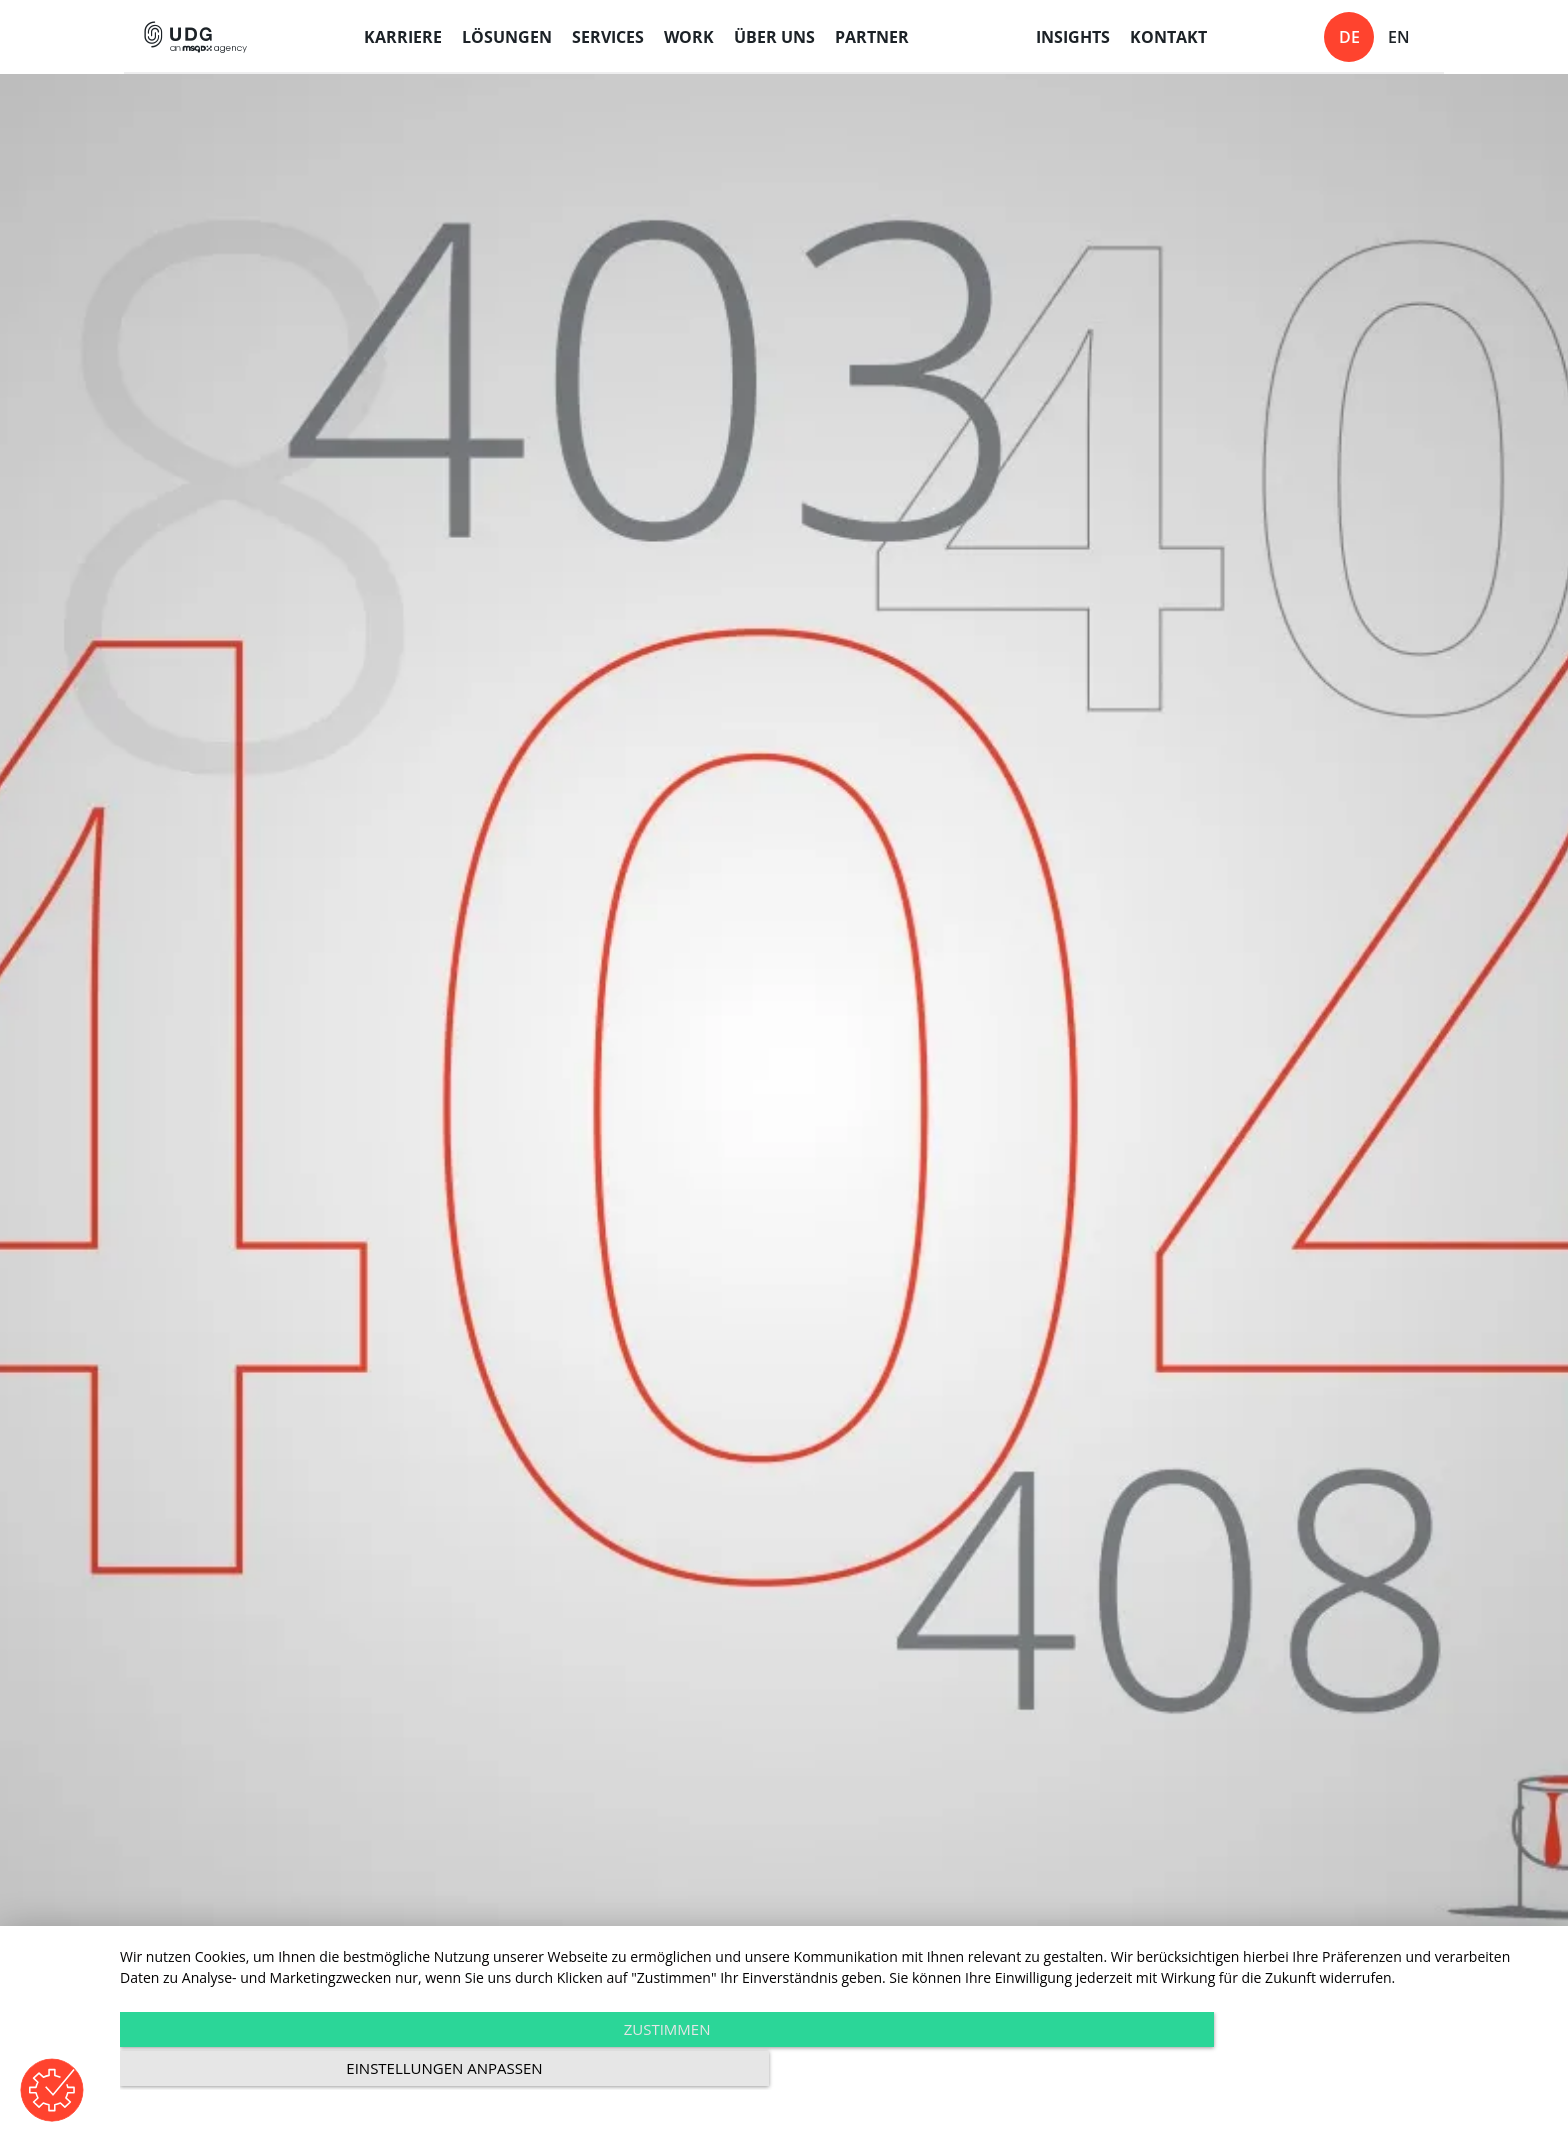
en (1399, 37)
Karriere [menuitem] (403, 37)
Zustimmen (619, 2073)
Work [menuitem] (689, 37)
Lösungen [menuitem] (507, 37)
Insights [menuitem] (1073, 37)
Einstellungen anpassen (1334, 2073)
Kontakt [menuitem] (1168, 37)
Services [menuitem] (608, 37)
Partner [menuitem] (872, 37)
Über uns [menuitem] (774, 37)
